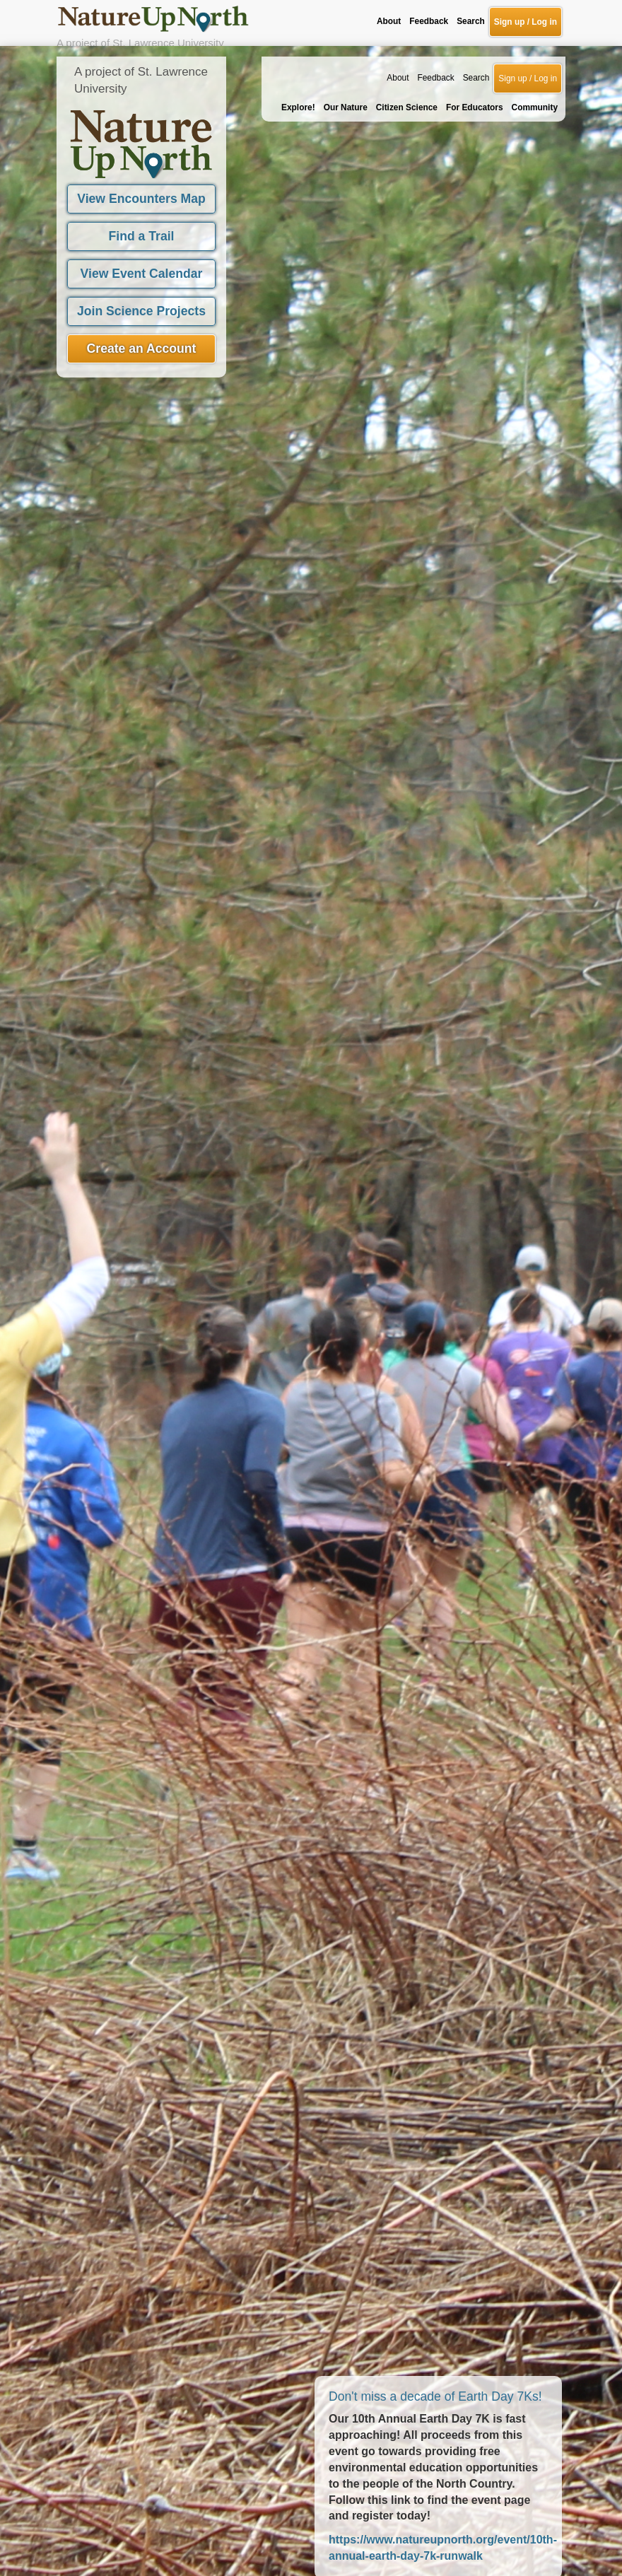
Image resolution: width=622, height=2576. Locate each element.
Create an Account (141, 302)
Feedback (435, 32)
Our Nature (346, 61)
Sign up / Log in (527, 32)
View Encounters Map (141, 153)
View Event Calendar (142, 228)
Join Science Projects (141, 265)
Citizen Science (407, 61)
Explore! (298, 61)
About (398, 32)
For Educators (474, 61)
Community (535, 61)
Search (476, 32)
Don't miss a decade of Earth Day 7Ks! (435, 2350)
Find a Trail (142, 190)
